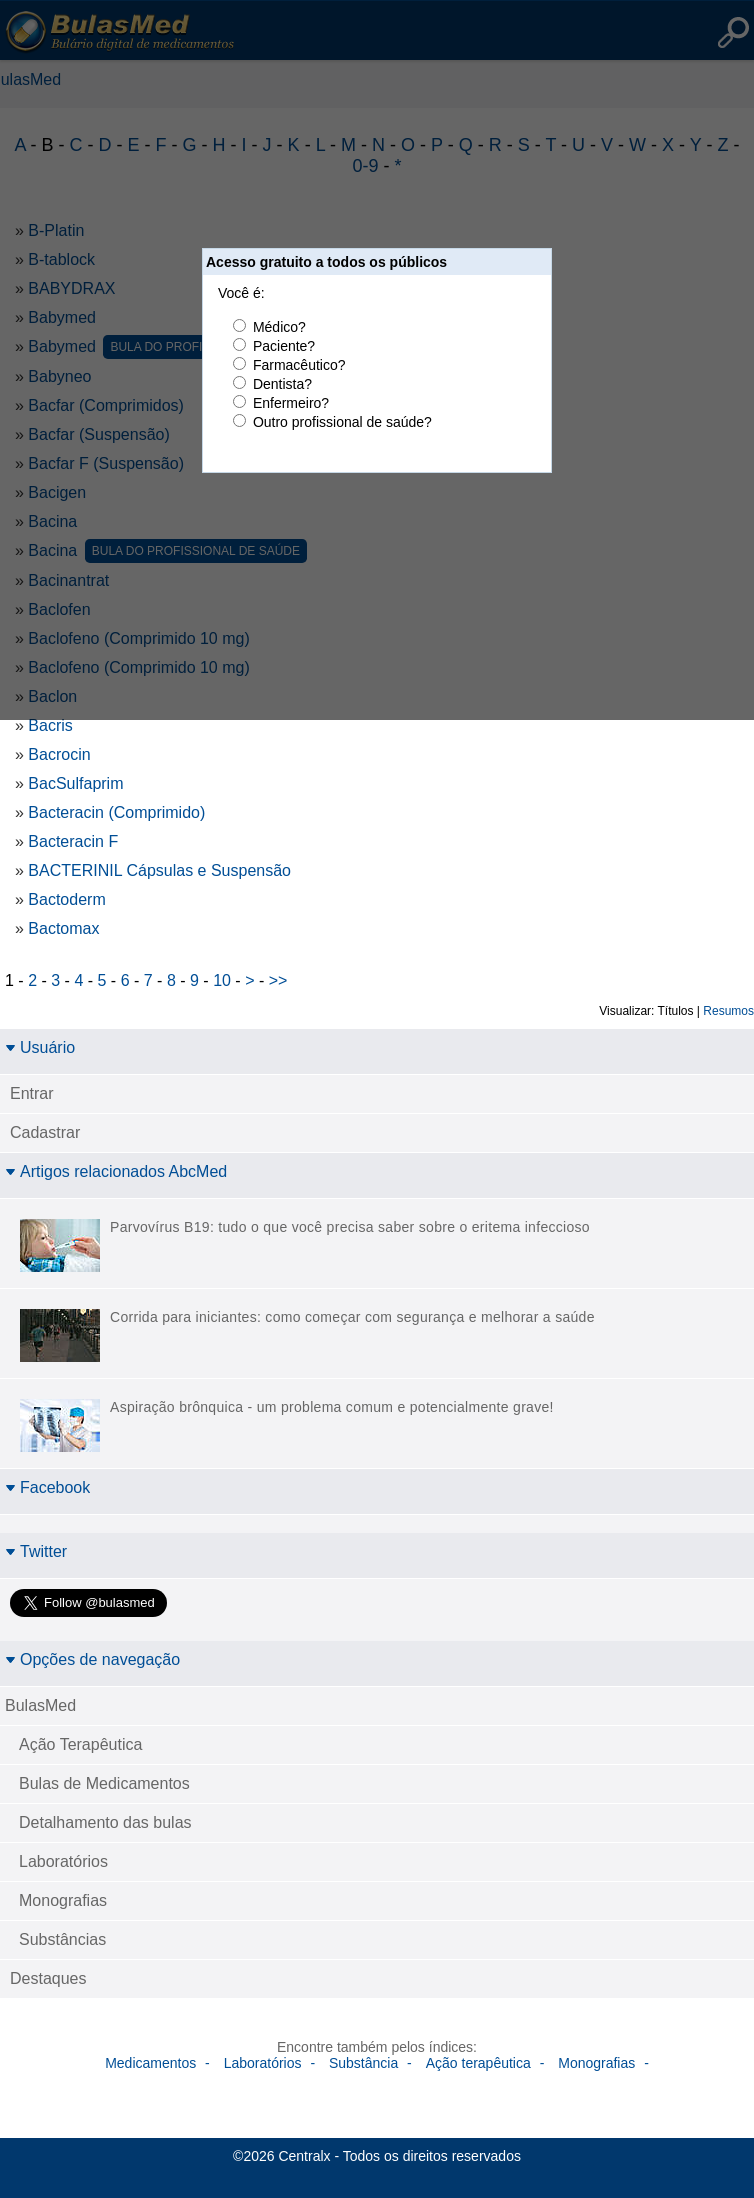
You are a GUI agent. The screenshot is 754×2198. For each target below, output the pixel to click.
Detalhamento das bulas (105, 1822)
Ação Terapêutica (80, 1744)
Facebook (47, 1487)
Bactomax (63, 928)
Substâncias (62, 1939)
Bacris (50, 725)
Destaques (48, 1978)
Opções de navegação (92, 1659)
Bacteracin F (73, 841)
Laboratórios (63, 1861)
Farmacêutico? (299, 365)
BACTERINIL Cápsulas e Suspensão (159, 870)
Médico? (279, 327)
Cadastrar (45, 1132)
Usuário (40, 1047)
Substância (363, 2063)
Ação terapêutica (478, 2063)
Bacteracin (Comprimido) (116, 812)
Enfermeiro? (291, 403)
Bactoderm (66, 899)
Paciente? (284, 346)
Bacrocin (59, 754)
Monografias (63, 1900)
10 (222, 980)
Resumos (728, 1011)
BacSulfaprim (75, 783)
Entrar (32, 1093)
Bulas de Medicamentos (104, 1783)
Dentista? (282, 384)
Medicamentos (150, 2063)
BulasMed (40, 1705)
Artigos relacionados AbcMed (116, 1171)
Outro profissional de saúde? (342, 422)
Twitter (36, 1551)
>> (278, 980)
